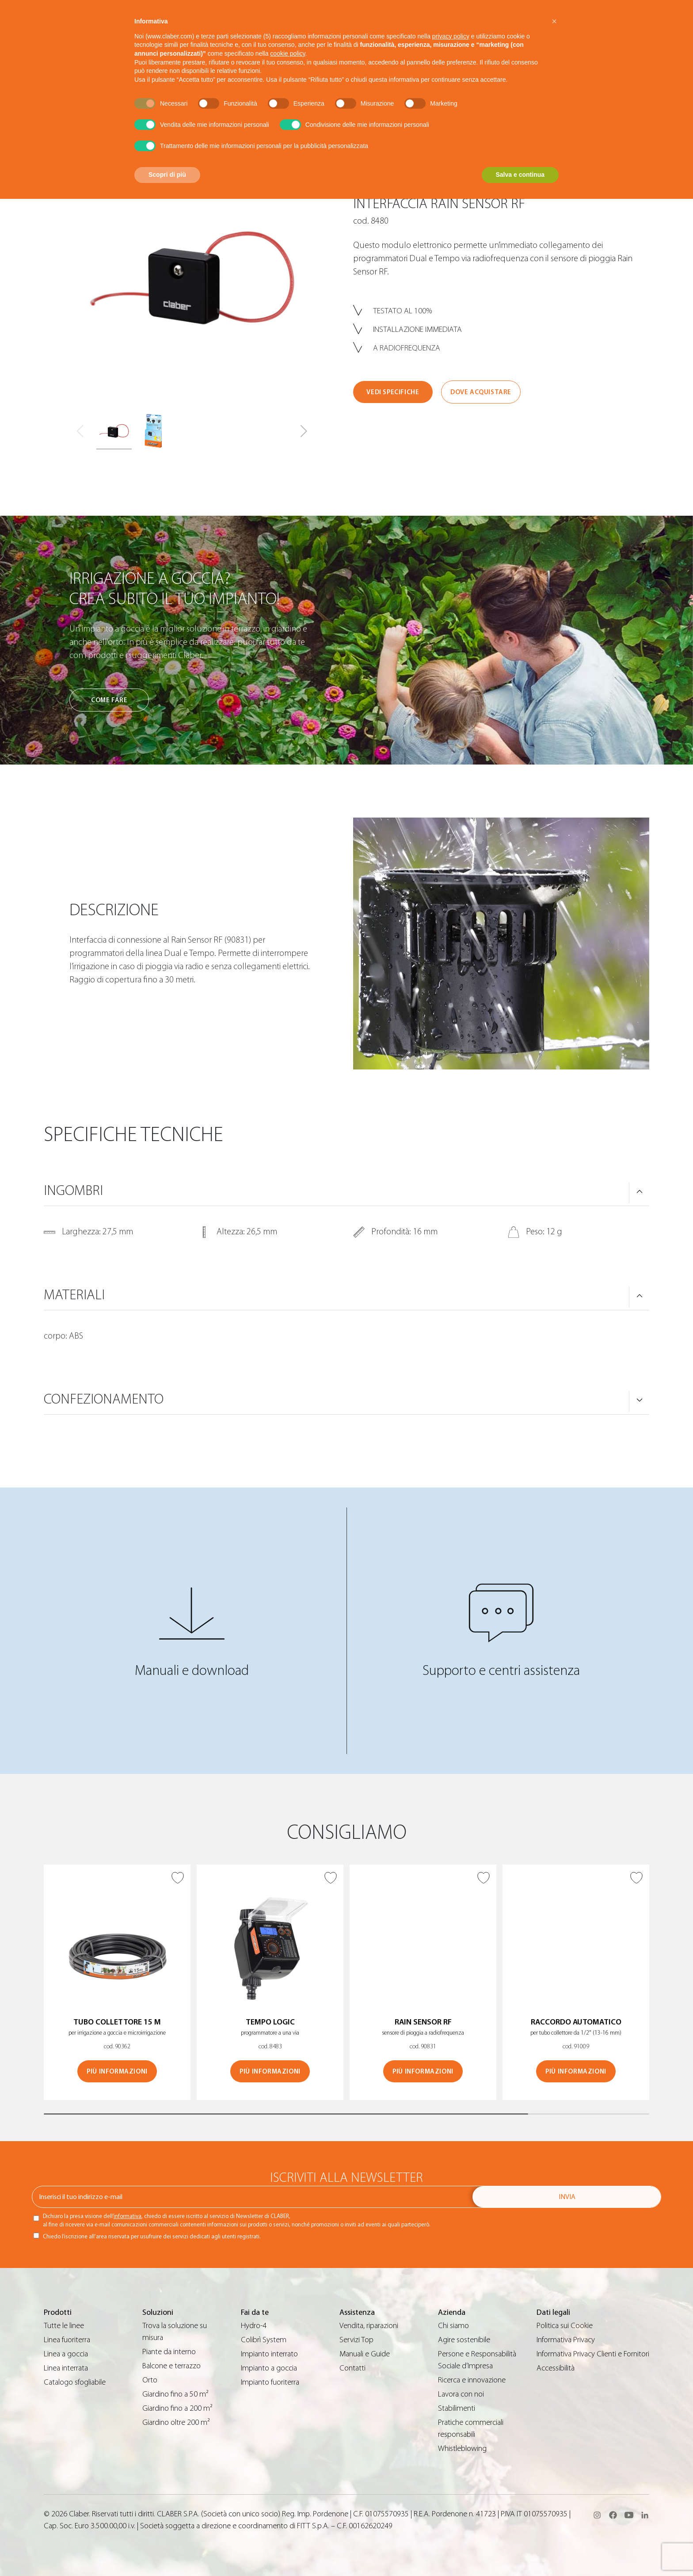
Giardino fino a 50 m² (175, 2394)
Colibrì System (263, 2339)
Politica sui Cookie (565, 2325)
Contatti (352, 2368)
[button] (304, 431)
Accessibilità (556, 2368)
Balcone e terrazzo (171, 2366)
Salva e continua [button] (520, 174)
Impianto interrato (269, 2354)
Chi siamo (453, 2325)
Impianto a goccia (269, 2368)
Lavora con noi (461, 2394)
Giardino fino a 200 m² (177, 2408)
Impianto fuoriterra (270, 2382)
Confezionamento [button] (104, 1399)
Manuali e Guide (364, 2354)
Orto (149, 2380)
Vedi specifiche (392, 392)
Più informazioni (117, 2071)
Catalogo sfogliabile (75, 2382)
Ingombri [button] (73, 1191)
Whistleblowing (462, 2448)
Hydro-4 (254, 2325)
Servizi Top (356, 2339)
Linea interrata (66, 2368)
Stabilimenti (456, 2408)
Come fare (109, 700)
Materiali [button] (74, 1295)
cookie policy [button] (287, 53)
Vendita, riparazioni (368, 2325)
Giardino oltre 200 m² (176, 2422)
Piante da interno (169, 2351)
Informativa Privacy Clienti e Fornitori (593, 2354)
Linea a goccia (66, 2354)
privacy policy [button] (450, 36)
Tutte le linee (64, 2325)
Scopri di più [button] (167, 174)
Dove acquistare (480, 392)
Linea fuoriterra (67, 2339)
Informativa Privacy (566, 2339)
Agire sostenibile (464, 2339)
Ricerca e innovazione (472, 2380)
